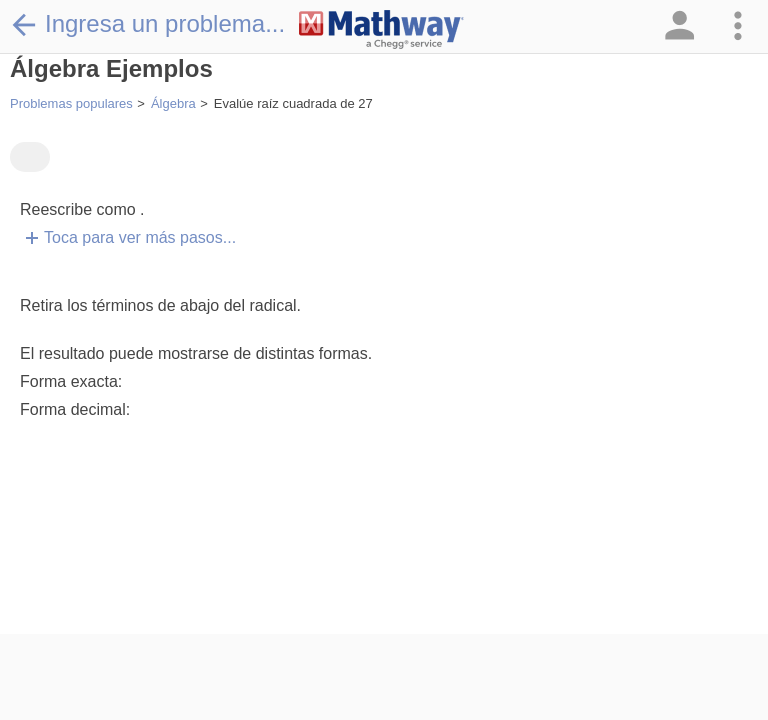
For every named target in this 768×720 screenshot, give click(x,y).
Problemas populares (71, 103)
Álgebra (173, 103)
